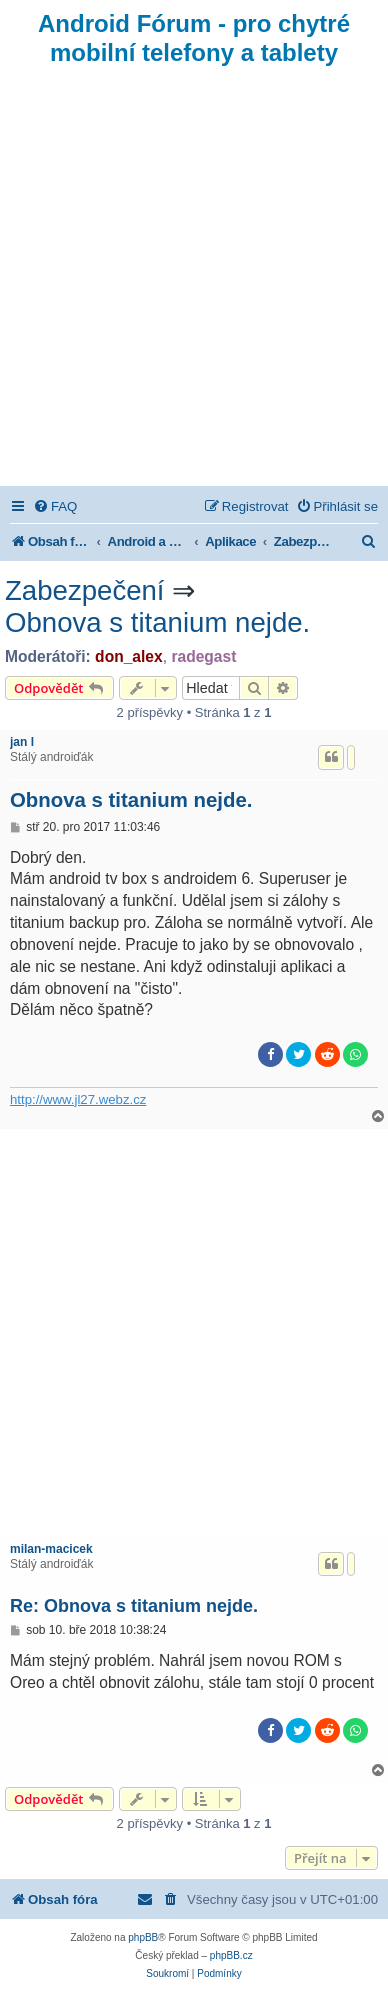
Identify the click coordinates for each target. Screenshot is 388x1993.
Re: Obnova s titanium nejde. (134, 1606)
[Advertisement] (194, 282)
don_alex (129, 656)
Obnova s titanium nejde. (157, 622)
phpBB (143, 1937)
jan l (22, 742)
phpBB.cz (231, 1955)
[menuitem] (55, 506)
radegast (203, 656)
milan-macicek (51, 1549)
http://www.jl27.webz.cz (78, 1099)
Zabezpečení (85, 590)
